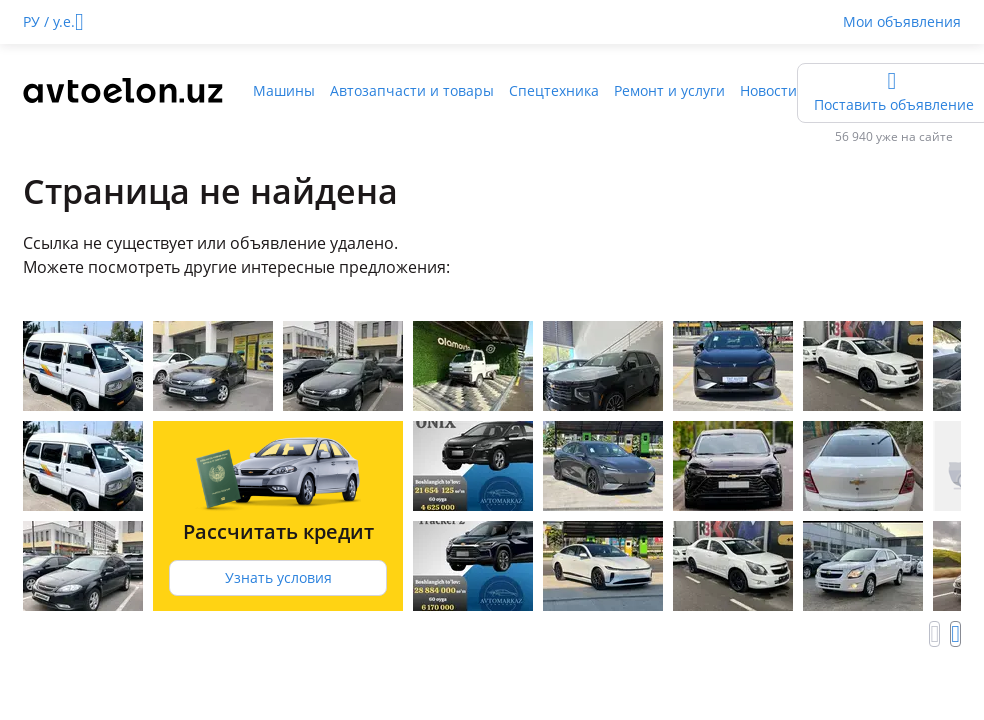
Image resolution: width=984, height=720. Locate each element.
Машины (284, 90)
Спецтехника (554, 90)
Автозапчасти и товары (412, 90)
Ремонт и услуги (669, 90)
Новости (768, 90)
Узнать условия (278, 577)
